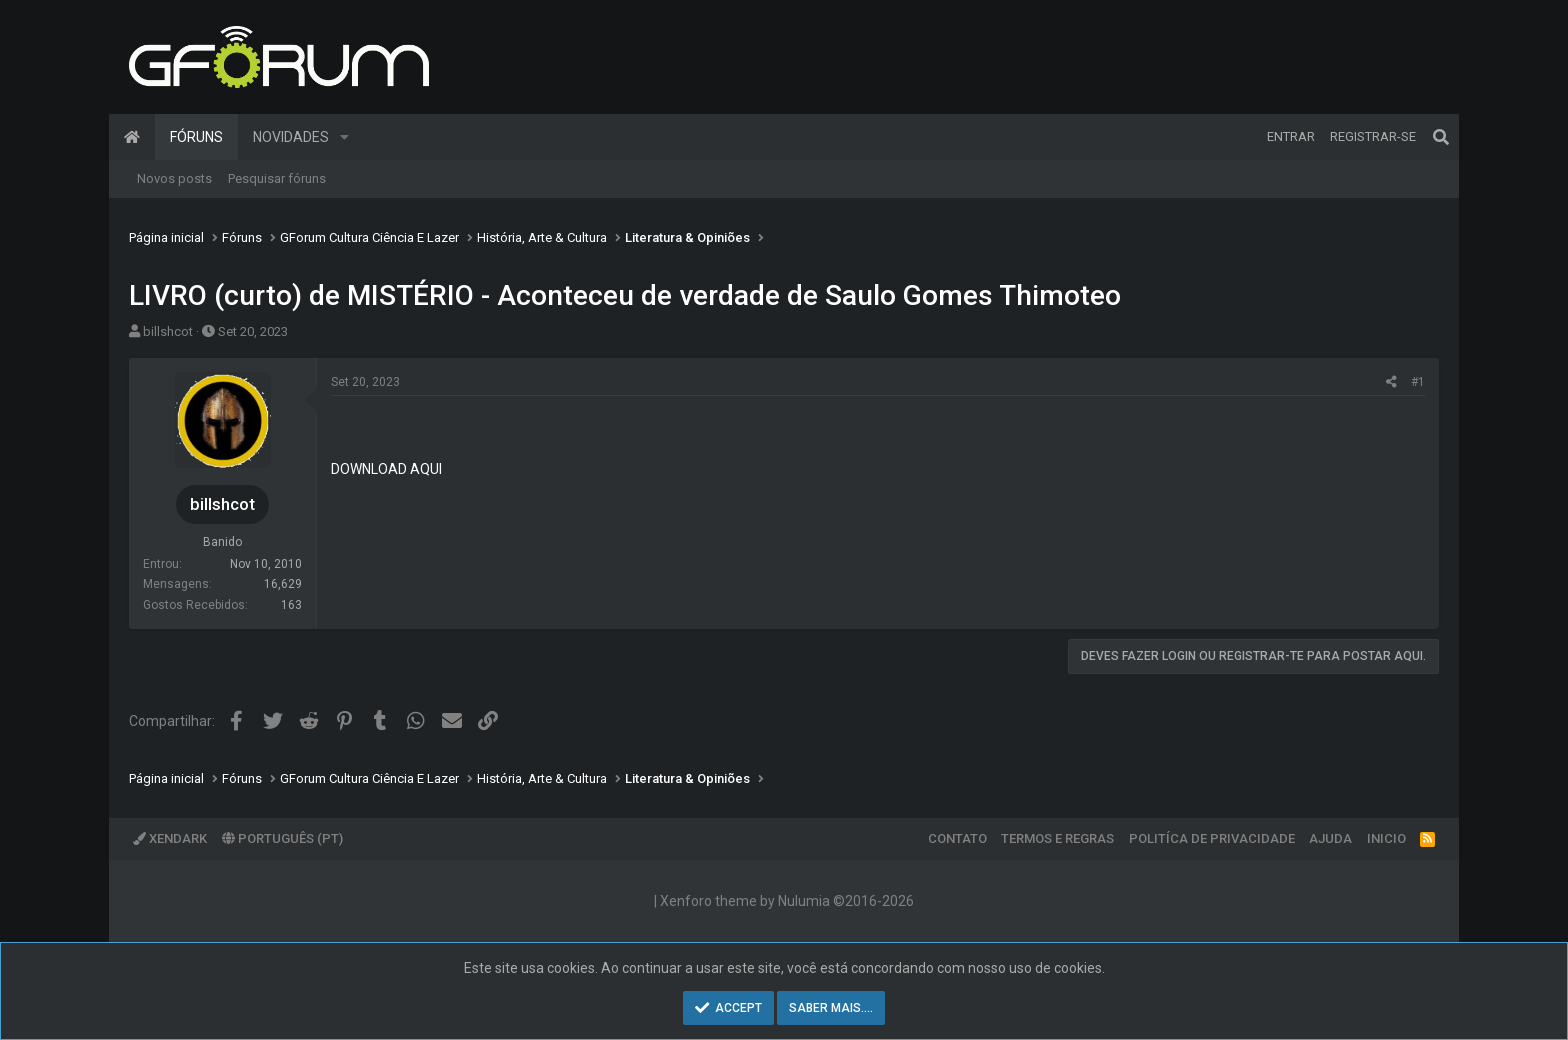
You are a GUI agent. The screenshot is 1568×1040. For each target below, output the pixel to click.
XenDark (170, 838)
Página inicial (132, 137)
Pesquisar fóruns (277, 178)
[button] (344, 137)
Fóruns (196, 137)
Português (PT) (282, 838)
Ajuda (1330, 838)
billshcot (168, 331)
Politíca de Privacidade (1212, 838)
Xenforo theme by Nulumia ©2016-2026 (787, 901)
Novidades (291, 137)
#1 (1418, 382)
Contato (957, 838)
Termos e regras (1057, 838)
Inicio (1386, 838)
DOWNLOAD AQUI (386, 469)
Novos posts (174, 178)
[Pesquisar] (1441, 137)
